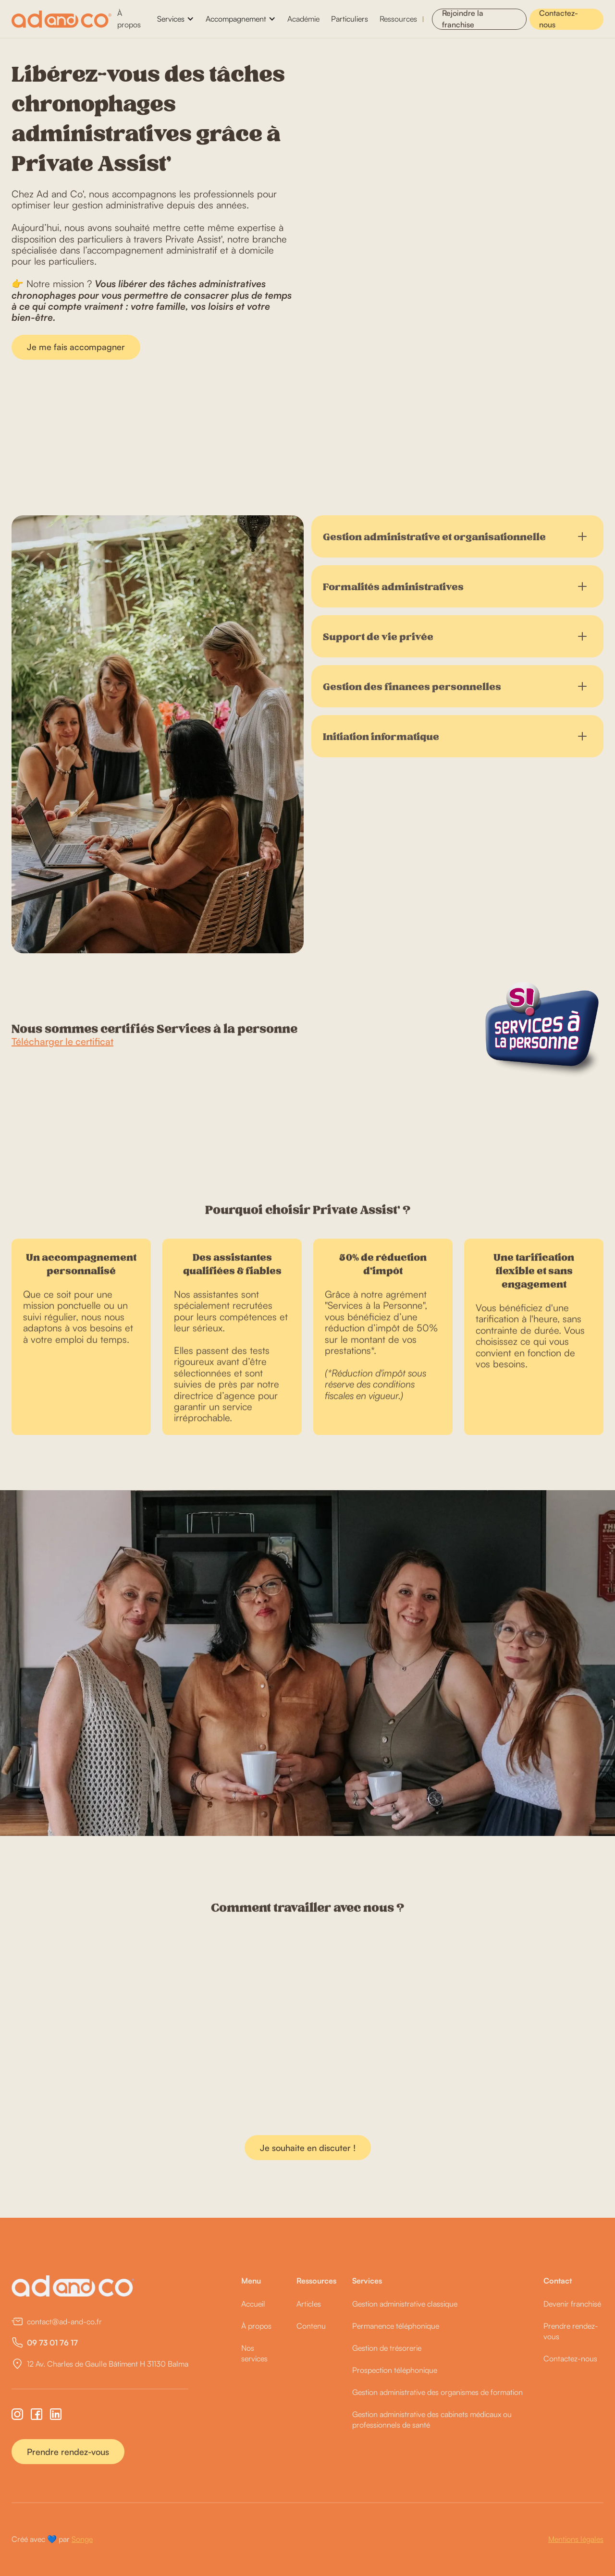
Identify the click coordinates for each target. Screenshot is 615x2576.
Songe (82, 2539)
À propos (129, 18)
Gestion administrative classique (404, 2304)
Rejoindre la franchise (462, 19)
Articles (308, 2304)
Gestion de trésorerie (386, 2348)
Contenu (311, 2326)
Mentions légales (575, 2539)
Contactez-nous (558, 19)
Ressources (398, 19)
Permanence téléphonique (395, 2326)
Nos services (254, 2353)
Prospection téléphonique (394, 2370)
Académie (303, 19)
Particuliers (349, 19)
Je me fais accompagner (76, 346)
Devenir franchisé (572, 2304)
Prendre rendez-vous (68, 2451)
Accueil (253, 2304)
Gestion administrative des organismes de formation (437, 2392)
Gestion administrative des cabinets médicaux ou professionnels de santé (432, 2419)
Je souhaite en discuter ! (308, 2147)
